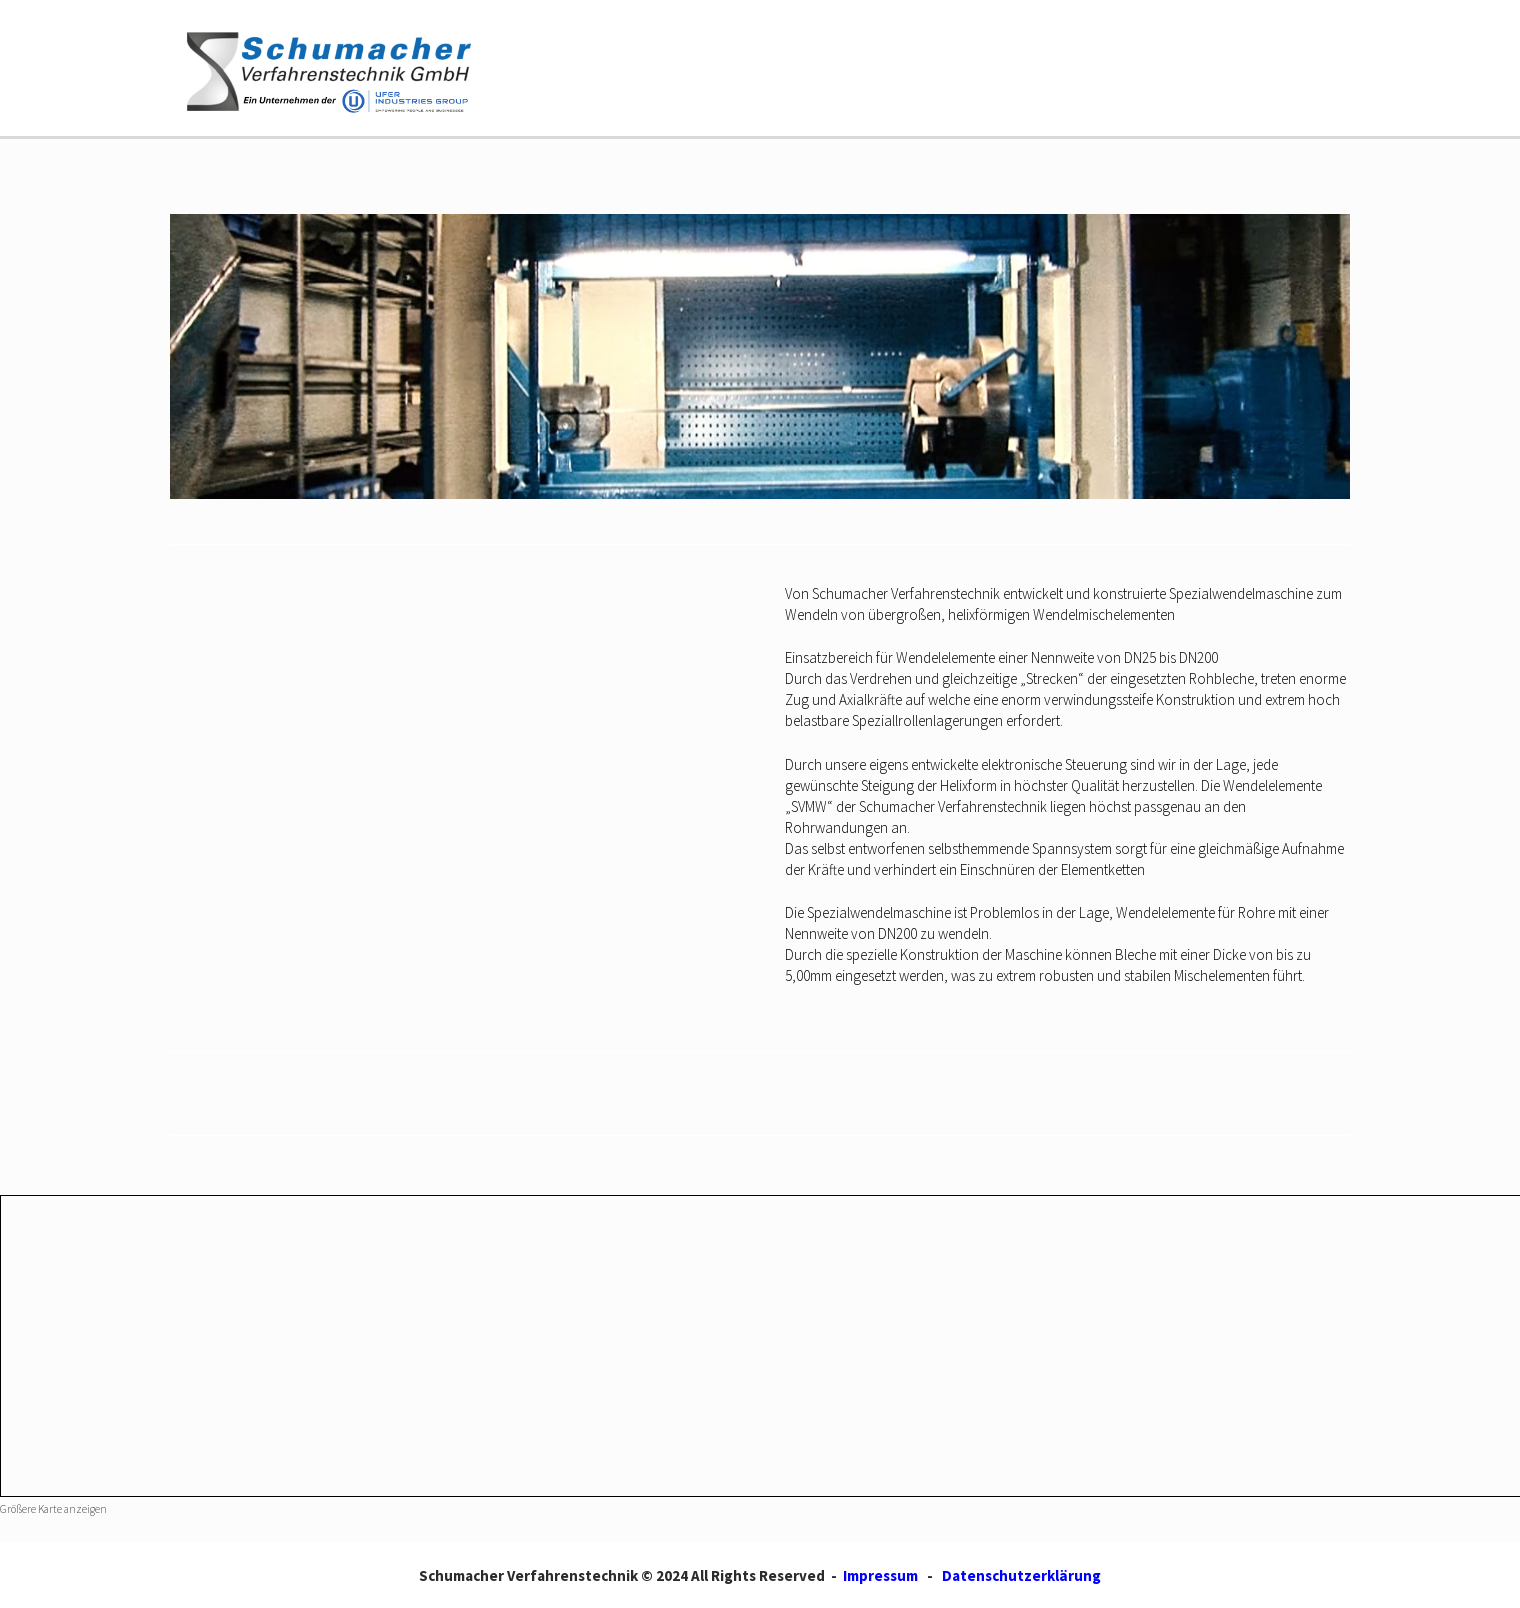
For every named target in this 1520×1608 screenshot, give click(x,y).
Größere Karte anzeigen (53, 1509)
